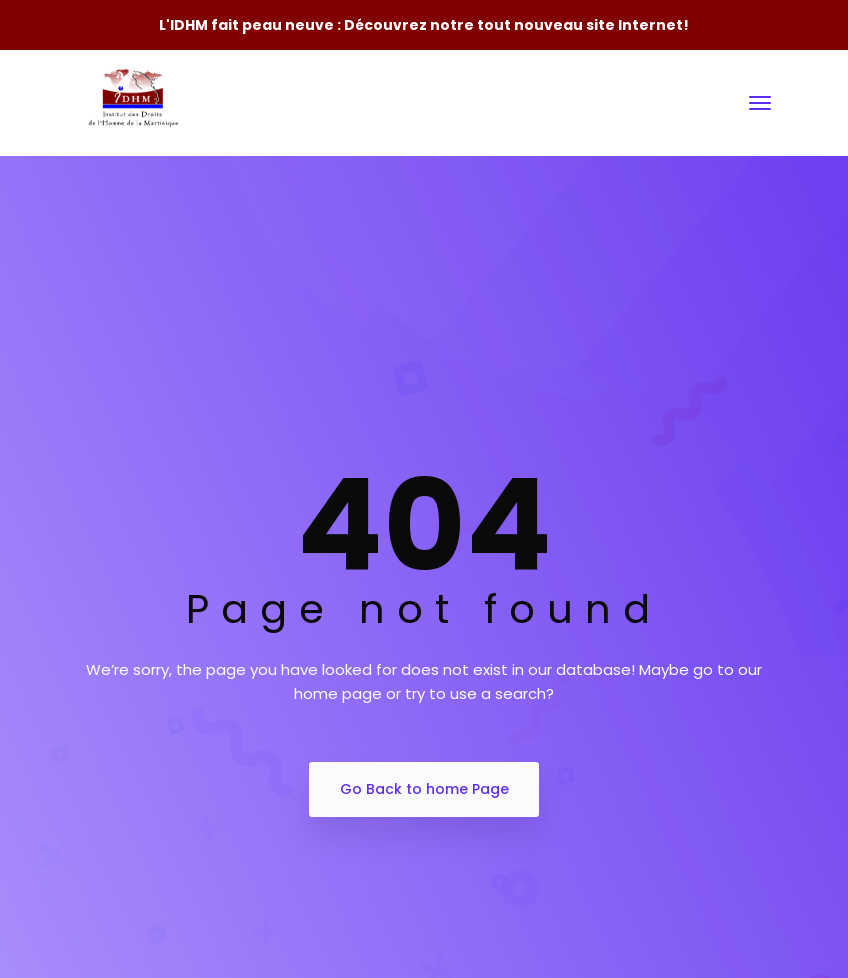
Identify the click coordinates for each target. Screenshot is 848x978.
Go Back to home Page (424, 789)
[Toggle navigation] (760, 103)
